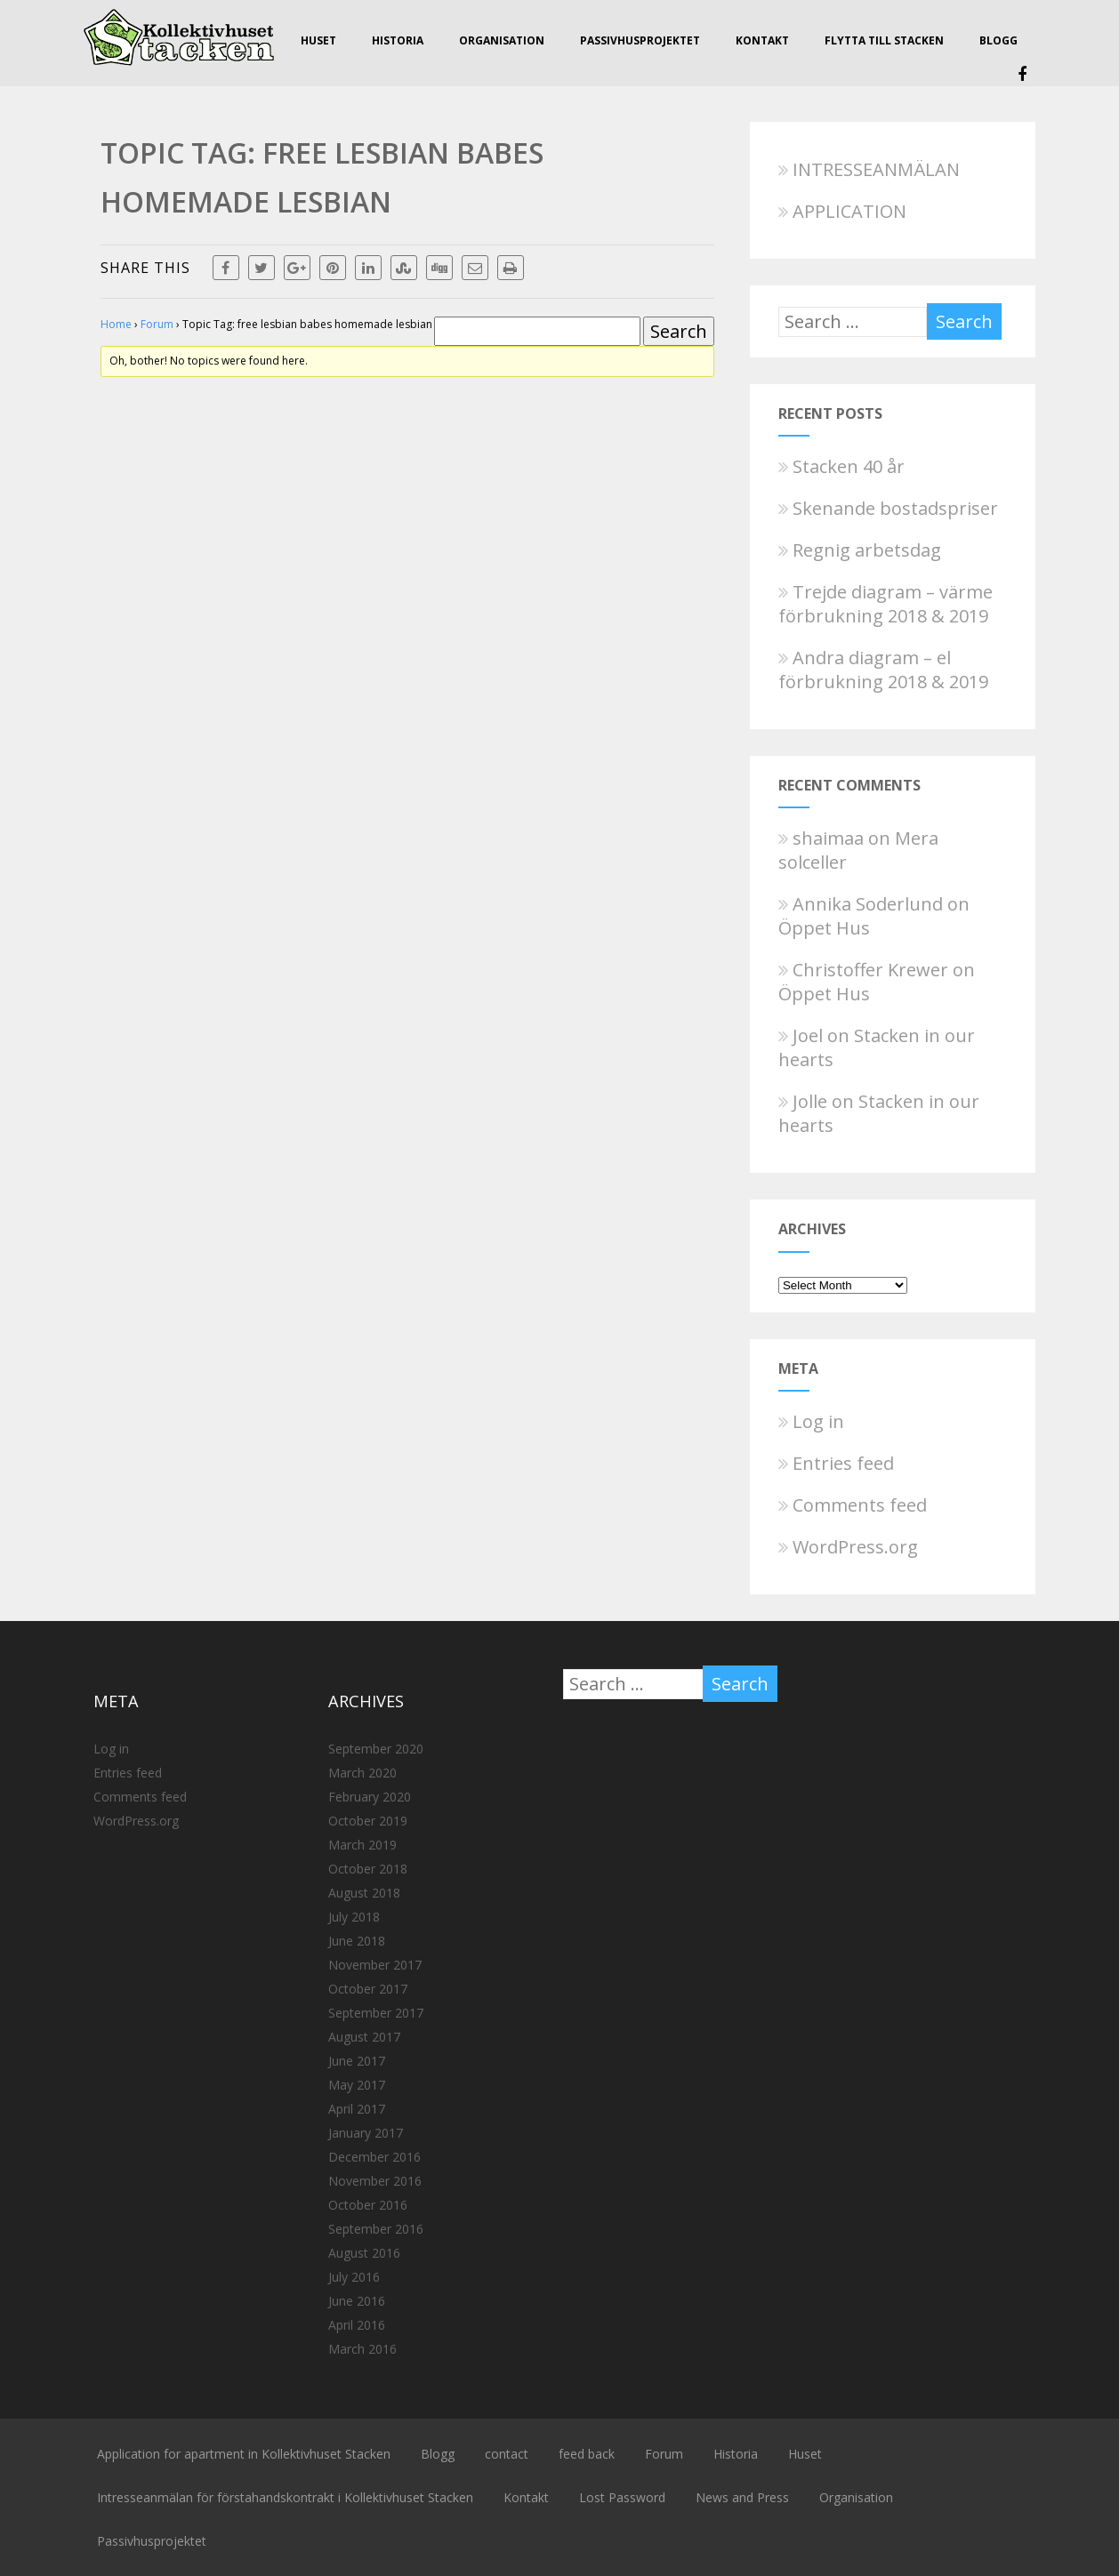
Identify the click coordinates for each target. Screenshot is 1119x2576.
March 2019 (362, 1844)
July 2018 (354, 1916)
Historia (397, 40)
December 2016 (374, 2156)
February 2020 (369, 1796)
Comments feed (852, 1505)
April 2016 (356, 2324)
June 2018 (356, 1940)
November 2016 (375, 2180)
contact (506, 2453)
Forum (157, 324)
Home (116, 324)
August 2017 (364, 2036)
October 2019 (367, 1820)
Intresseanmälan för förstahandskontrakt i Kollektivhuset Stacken (285, 2497)
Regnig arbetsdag (859, 550)
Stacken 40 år (841, 466)
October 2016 (367, 2204)
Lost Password (622, 2497)
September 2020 (375, 1748)
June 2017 (356, 2060)
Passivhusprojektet (640, 40)
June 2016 (356, 2300)
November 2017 (375, 1964)
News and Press (742, 2497)
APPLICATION (842, 211)
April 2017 (356, 2108)
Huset (318, 40)
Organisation (501, 40)
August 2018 (364, 1892)
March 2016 (362, 2348)
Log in (811, 1421)
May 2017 (356, 2084)
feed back (587, 2453)
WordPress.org (848, 1547)
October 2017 (367, 1988)
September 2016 (375, 2228)
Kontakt (762, 40)
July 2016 (354, 2276)
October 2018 (367, 1868)
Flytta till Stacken (884, 40)
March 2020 (362, 1772)
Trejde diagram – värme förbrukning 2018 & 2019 (885, 604)
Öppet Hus (824, 928)
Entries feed (836, 1463)
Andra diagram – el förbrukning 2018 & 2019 (883, 670)
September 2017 (375, 2012)
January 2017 (365, 2132)
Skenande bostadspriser (888, 508)
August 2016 (364, 2252)
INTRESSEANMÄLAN (869, 169)
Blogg (998, 40)
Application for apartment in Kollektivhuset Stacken (243, 2453)
